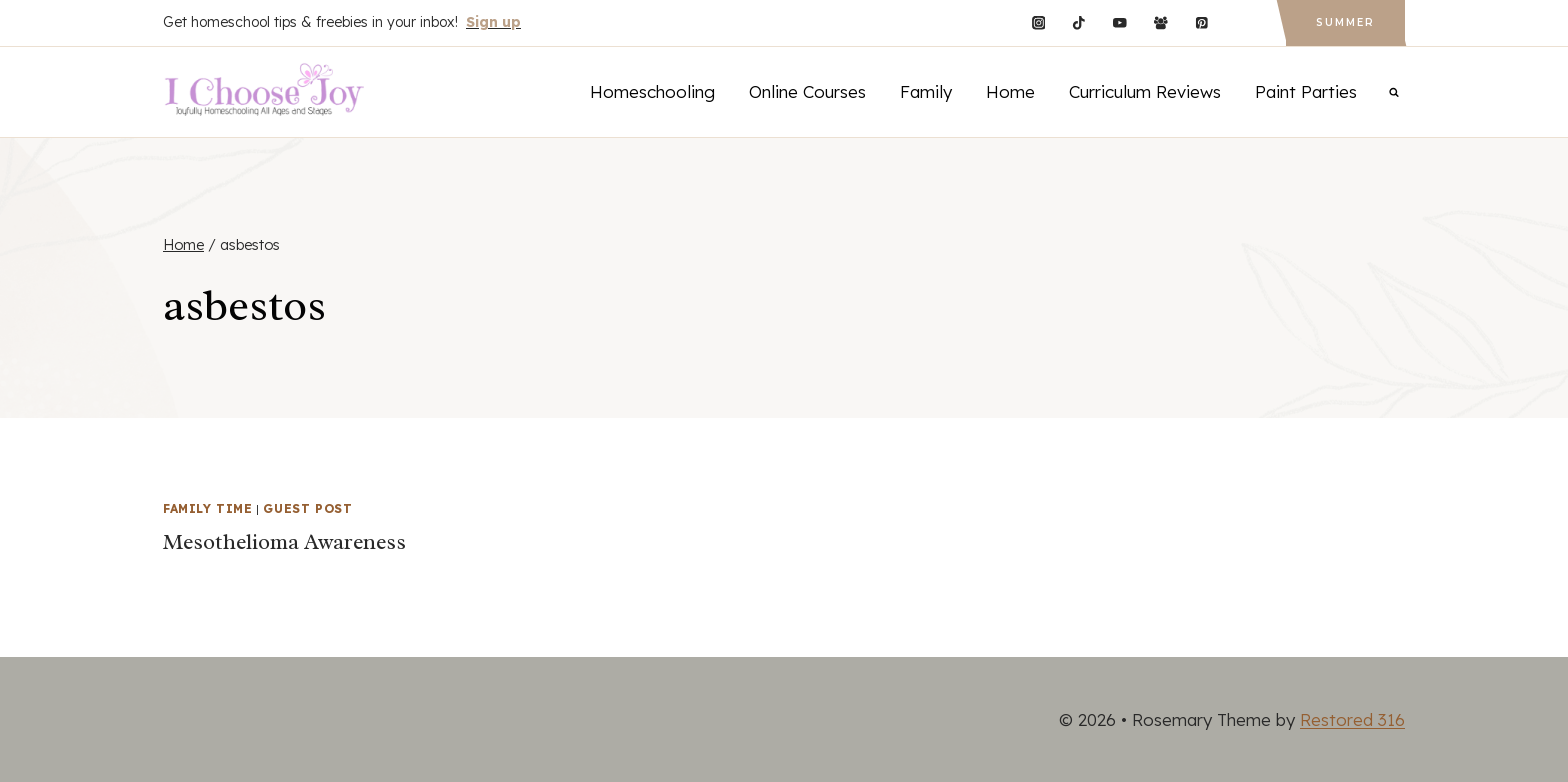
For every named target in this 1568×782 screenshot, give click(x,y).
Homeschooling (652, 91)
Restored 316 (1352, 719)
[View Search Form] (1394, 92)
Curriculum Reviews (1145, 91)
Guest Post (307, 508)
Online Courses (807, 91)
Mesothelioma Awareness (284, 542)
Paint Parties (1306, 91)
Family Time (208, 508)
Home (1010, 91)
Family (926, 91)
